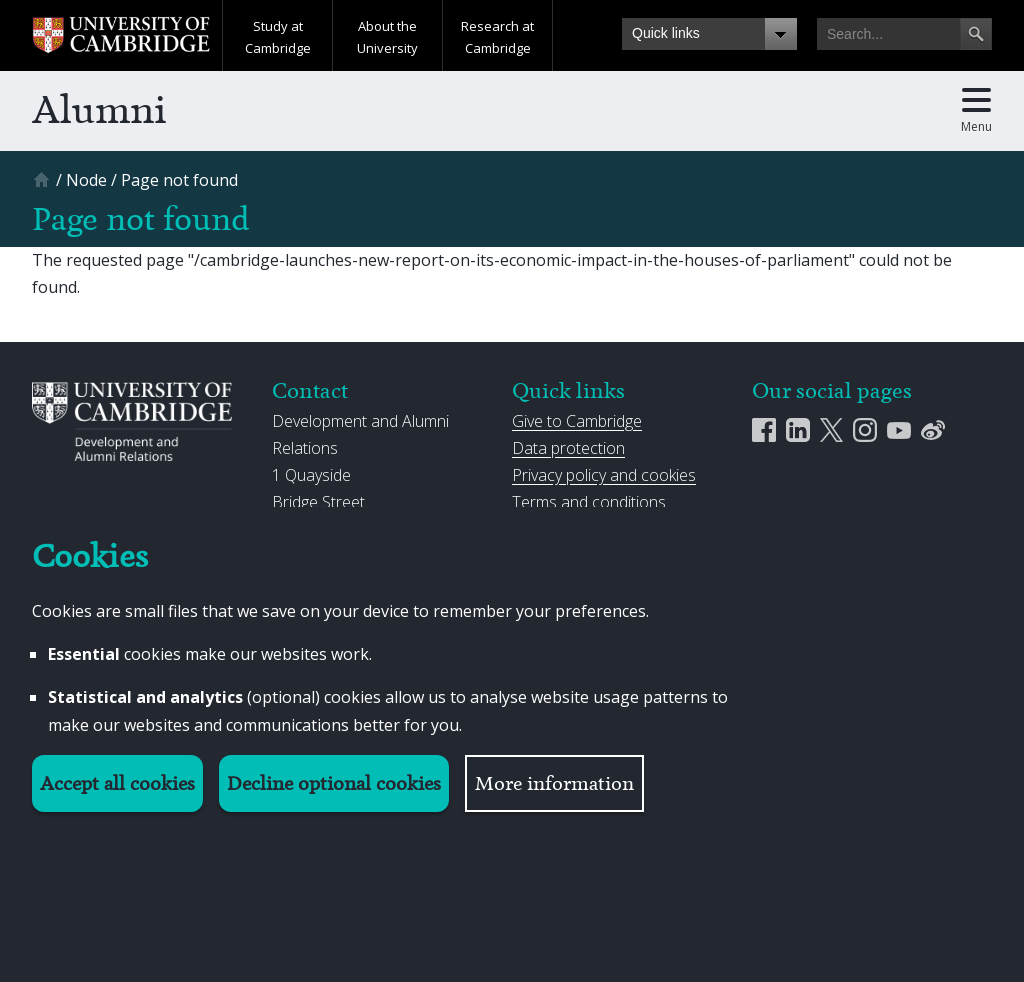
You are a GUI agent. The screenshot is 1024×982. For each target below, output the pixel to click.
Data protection (568, 448)
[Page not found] (179, 180)
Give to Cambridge (577, 421)
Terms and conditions (589, 502)
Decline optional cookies (334, 783)
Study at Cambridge (278, 37)
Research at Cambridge (497, 37)
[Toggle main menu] (976, 111)
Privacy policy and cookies (604, 475)
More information (554, 783)
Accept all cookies (117, 783)
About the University (387, 37)
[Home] (44, 186)
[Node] (86, 180)
